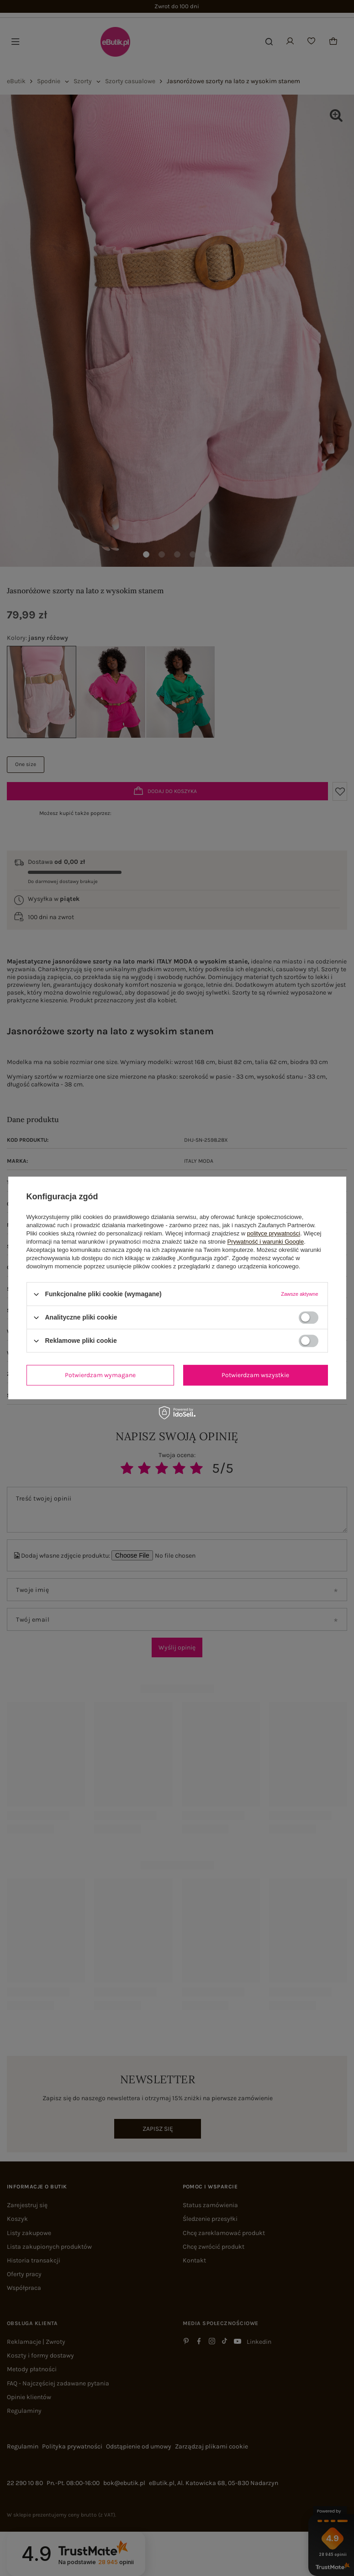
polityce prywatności (273, 1233)
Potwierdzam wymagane (100, 1375)
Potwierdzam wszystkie (255, 1375)
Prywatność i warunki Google (265, 1241)
